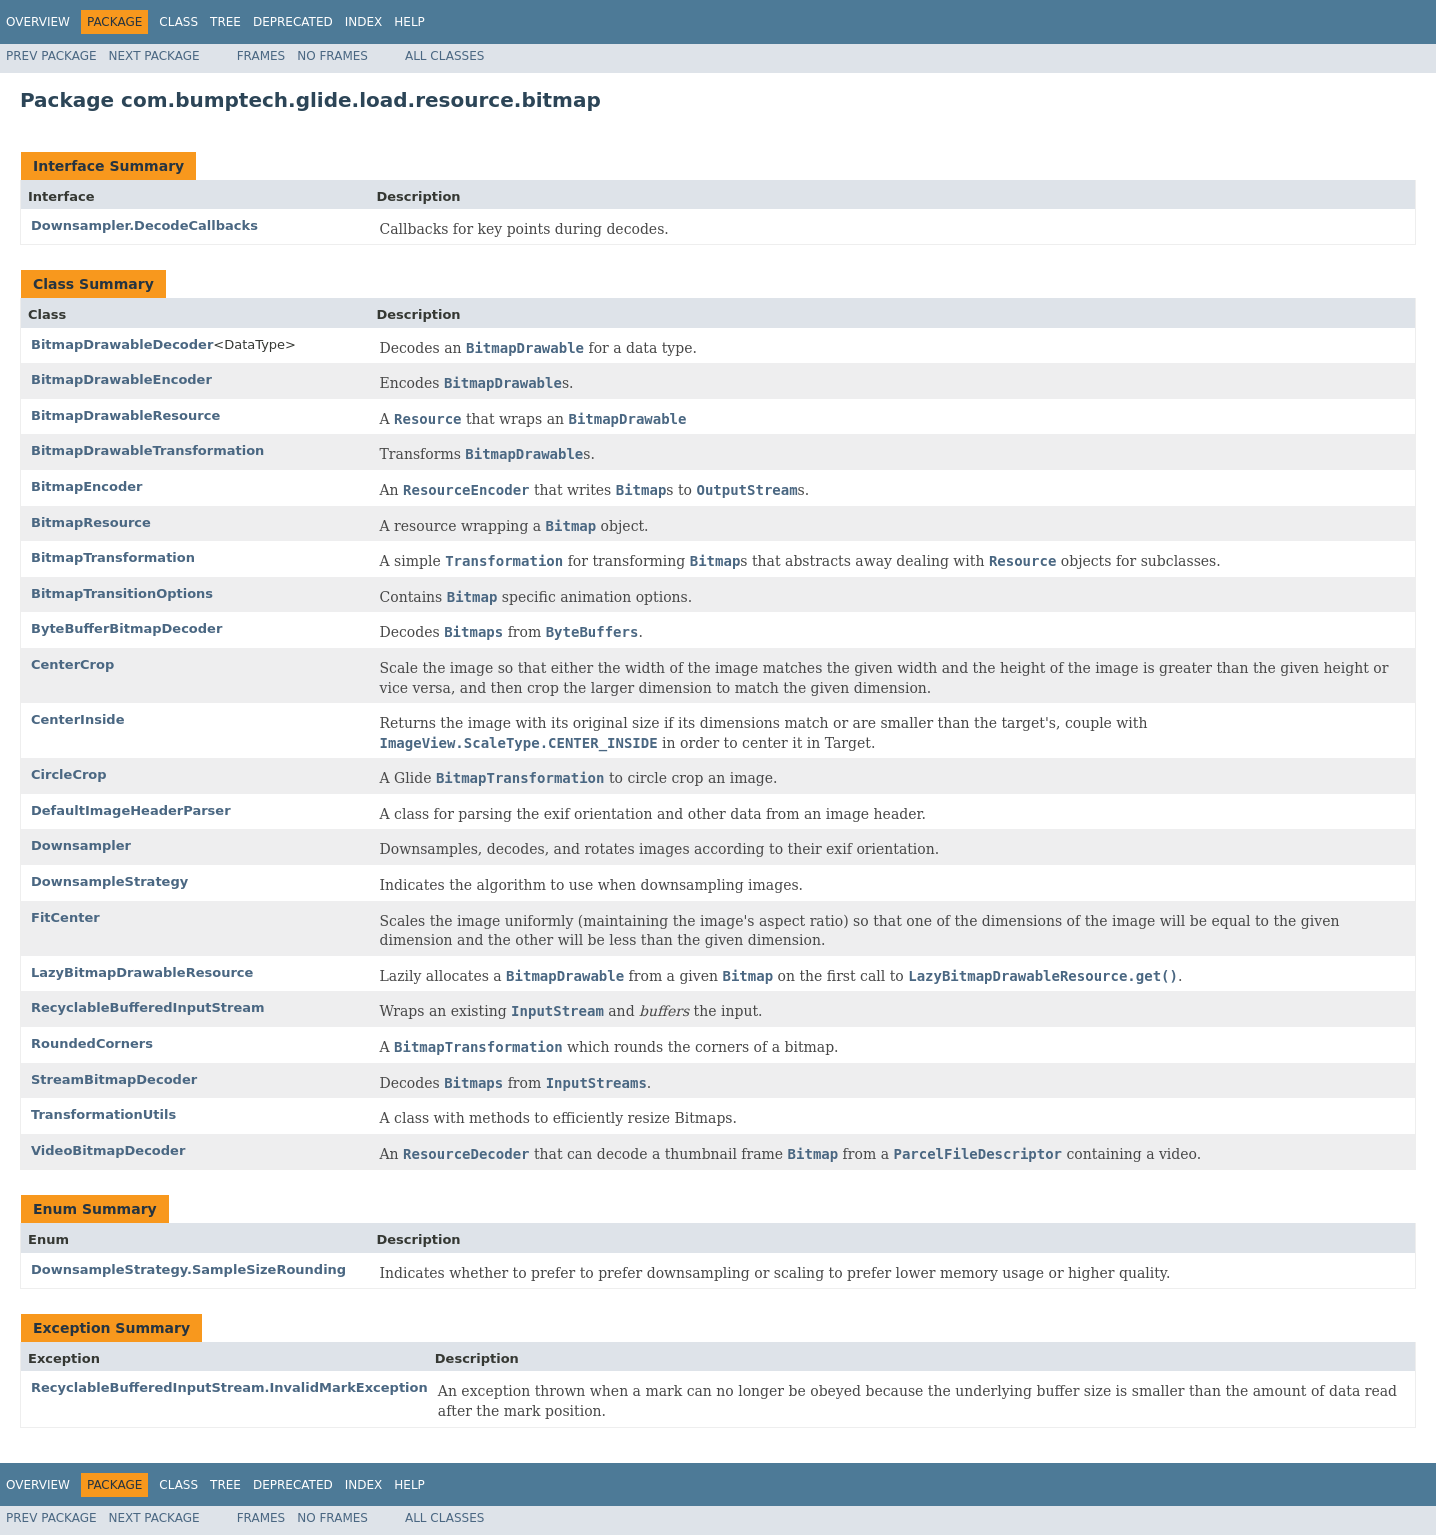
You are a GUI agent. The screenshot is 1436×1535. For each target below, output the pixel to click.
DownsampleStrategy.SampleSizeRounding (188, 1269)
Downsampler (81, 845)
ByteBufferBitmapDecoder (126, 628)
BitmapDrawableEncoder (121, 379)
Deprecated (293, 22)
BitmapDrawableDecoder (122, 344)
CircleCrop (69, 774)
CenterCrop (72, 664)
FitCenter (65, 917)
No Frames (332, 56)
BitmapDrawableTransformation (147, 450)
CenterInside (77, 719)
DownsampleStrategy (109, 881)
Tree (225, 22)
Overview (38, 22)
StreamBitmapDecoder (114, 1079)
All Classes (444, 56)
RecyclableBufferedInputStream (148, 1007)
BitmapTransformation (113, 557)
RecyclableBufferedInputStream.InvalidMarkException (229, 1387)
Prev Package (51, 56)
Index (364, 22)
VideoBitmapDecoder (108, 1150)
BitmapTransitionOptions (122, 593)
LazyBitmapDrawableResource (142, 972)
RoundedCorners (92, 1043)
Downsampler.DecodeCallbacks (144, 225)
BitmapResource (91, 522)
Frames (261, 56)
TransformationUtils (103, 1114)
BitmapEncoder (87, 486)
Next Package (154, 56)
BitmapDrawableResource (125, 415)
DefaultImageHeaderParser (131, 810)
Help (409, 22)
